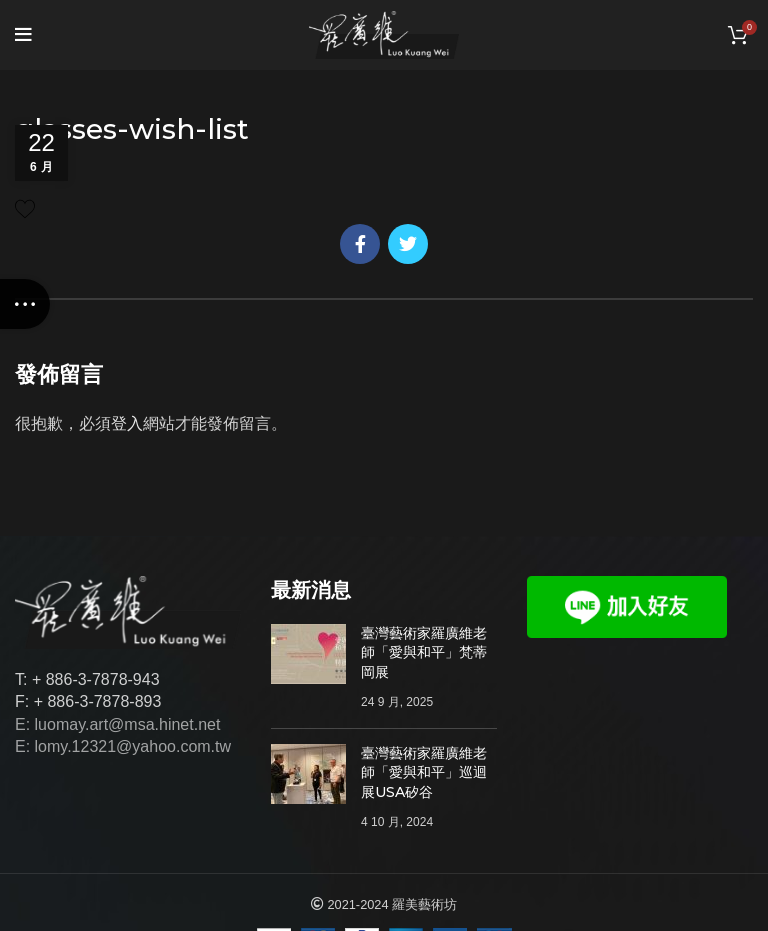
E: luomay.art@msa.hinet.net (117, 724)
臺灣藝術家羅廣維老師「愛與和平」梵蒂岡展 (424, 652)
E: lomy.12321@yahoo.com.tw (123, 746)
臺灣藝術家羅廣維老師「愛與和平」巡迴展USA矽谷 (424, 772)
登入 (127, 423)
